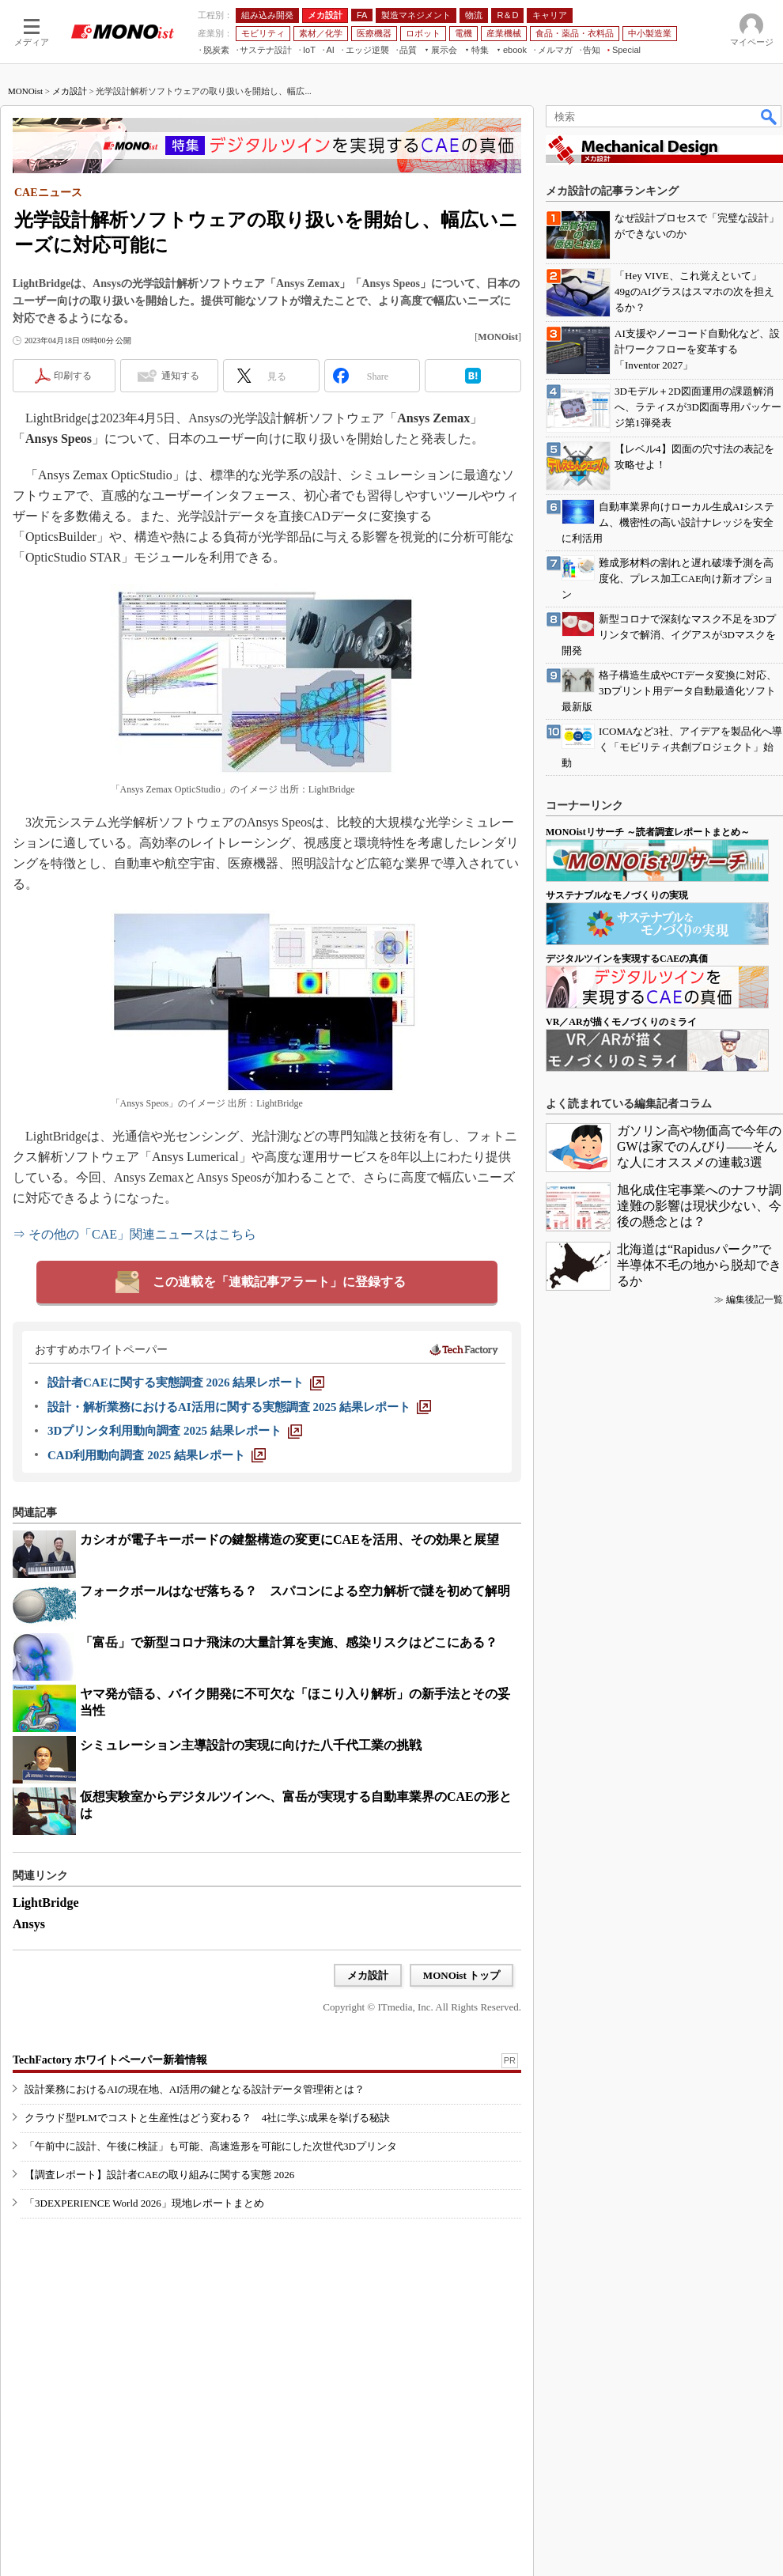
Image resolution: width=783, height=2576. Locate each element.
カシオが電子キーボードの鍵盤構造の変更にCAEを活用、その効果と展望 (289, 1539)
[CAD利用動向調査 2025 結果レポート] (156, 1455)
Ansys (29, 1924)
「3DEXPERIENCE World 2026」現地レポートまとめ (144, 2203)
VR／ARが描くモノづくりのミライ (621, 1021)
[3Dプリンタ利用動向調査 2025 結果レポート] (174, 1430)
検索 (769, 116)
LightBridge (46, 1902)
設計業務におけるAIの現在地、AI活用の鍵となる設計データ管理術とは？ (195, 2089)
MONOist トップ (461, 1975)
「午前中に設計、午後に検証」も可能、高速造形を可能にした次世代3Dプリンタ (211, 2146)
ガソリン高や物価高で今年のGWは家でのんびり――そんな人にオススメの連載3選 (699, 1146)
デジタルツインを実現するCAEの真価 (627, 958)
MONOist (25, 91)
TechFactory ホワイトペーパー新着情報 (110, 2060)
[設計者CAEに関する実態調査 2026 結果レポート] (185, 1382)
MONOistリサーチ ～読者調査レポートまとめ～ (648, 832)
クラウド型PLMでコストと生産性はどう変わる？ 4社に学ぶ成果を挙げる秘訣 (207, 2118)
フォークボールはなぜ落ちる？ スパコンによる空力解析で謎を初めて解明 (295, 1591)
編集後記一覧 (754, 1299)
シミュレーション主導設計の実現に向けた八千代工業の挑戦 (251, 1745)
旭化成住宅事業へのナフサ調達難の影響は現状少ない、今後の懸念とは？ (699, 1205)
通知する (180, 375)
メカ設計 (69, 91)
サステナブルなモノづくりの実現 (617, 895)
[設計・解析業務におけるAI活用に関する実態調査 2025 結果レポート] (239, 1407)
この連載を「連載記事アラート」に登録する (279, 1281)
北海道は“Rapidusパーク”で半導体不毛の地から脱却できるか (699, 1265)
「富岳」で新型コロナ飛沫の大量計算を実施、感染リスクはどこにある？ (288, 1642)
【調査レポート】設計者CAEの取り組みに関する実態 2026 (159, 2175)
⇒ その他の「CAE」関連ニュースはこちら (134, 1234)
